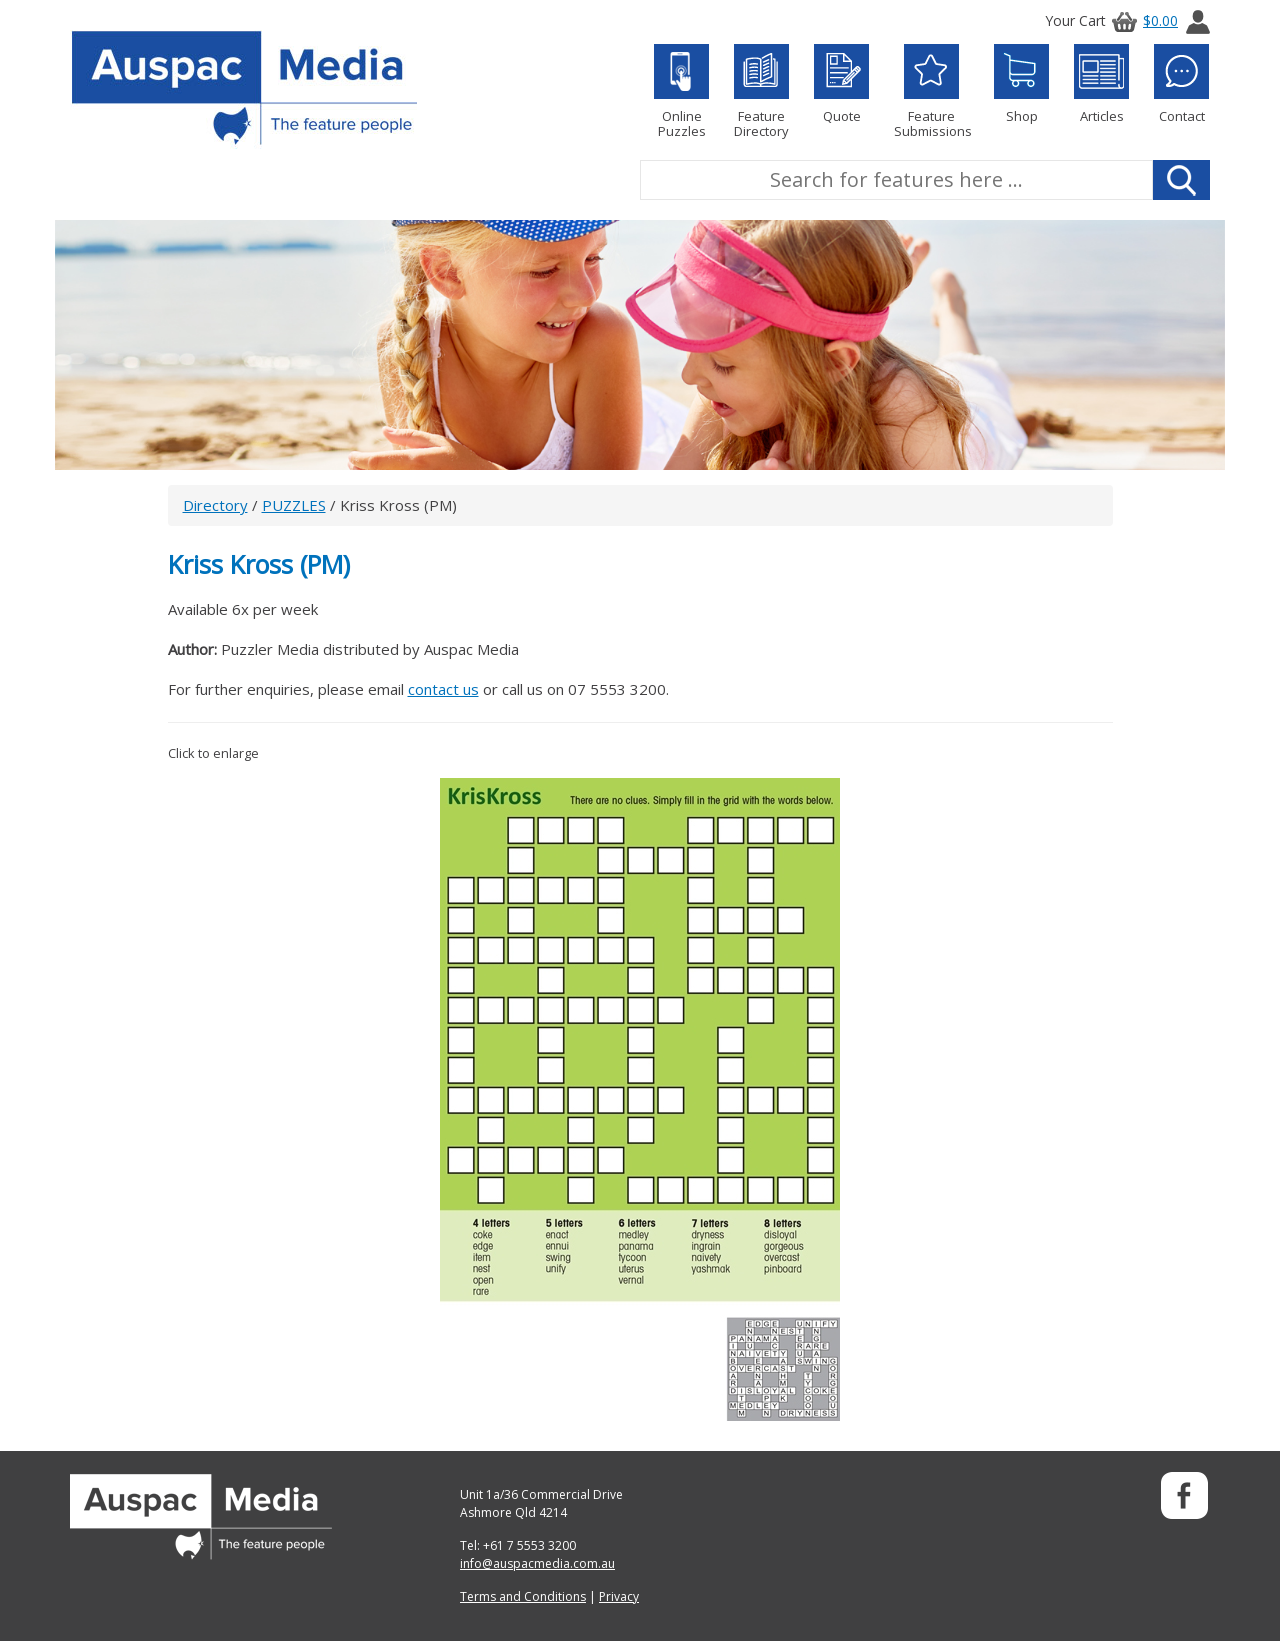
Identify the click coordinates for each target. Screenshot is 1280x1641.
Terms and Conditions (523, 1596)
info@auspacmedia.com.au (537, 1563)
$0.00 (1142, 20)
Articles (1101, 84)
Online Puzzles (681, 91)
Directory (215, 505)
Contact (1181, 84)
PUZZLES (294, 505)
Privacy (619, 1596)
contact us (443, 689)
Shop (1021, 84)
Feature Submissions (931, 91)
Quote (841, 84)
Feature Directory (761, 91)
